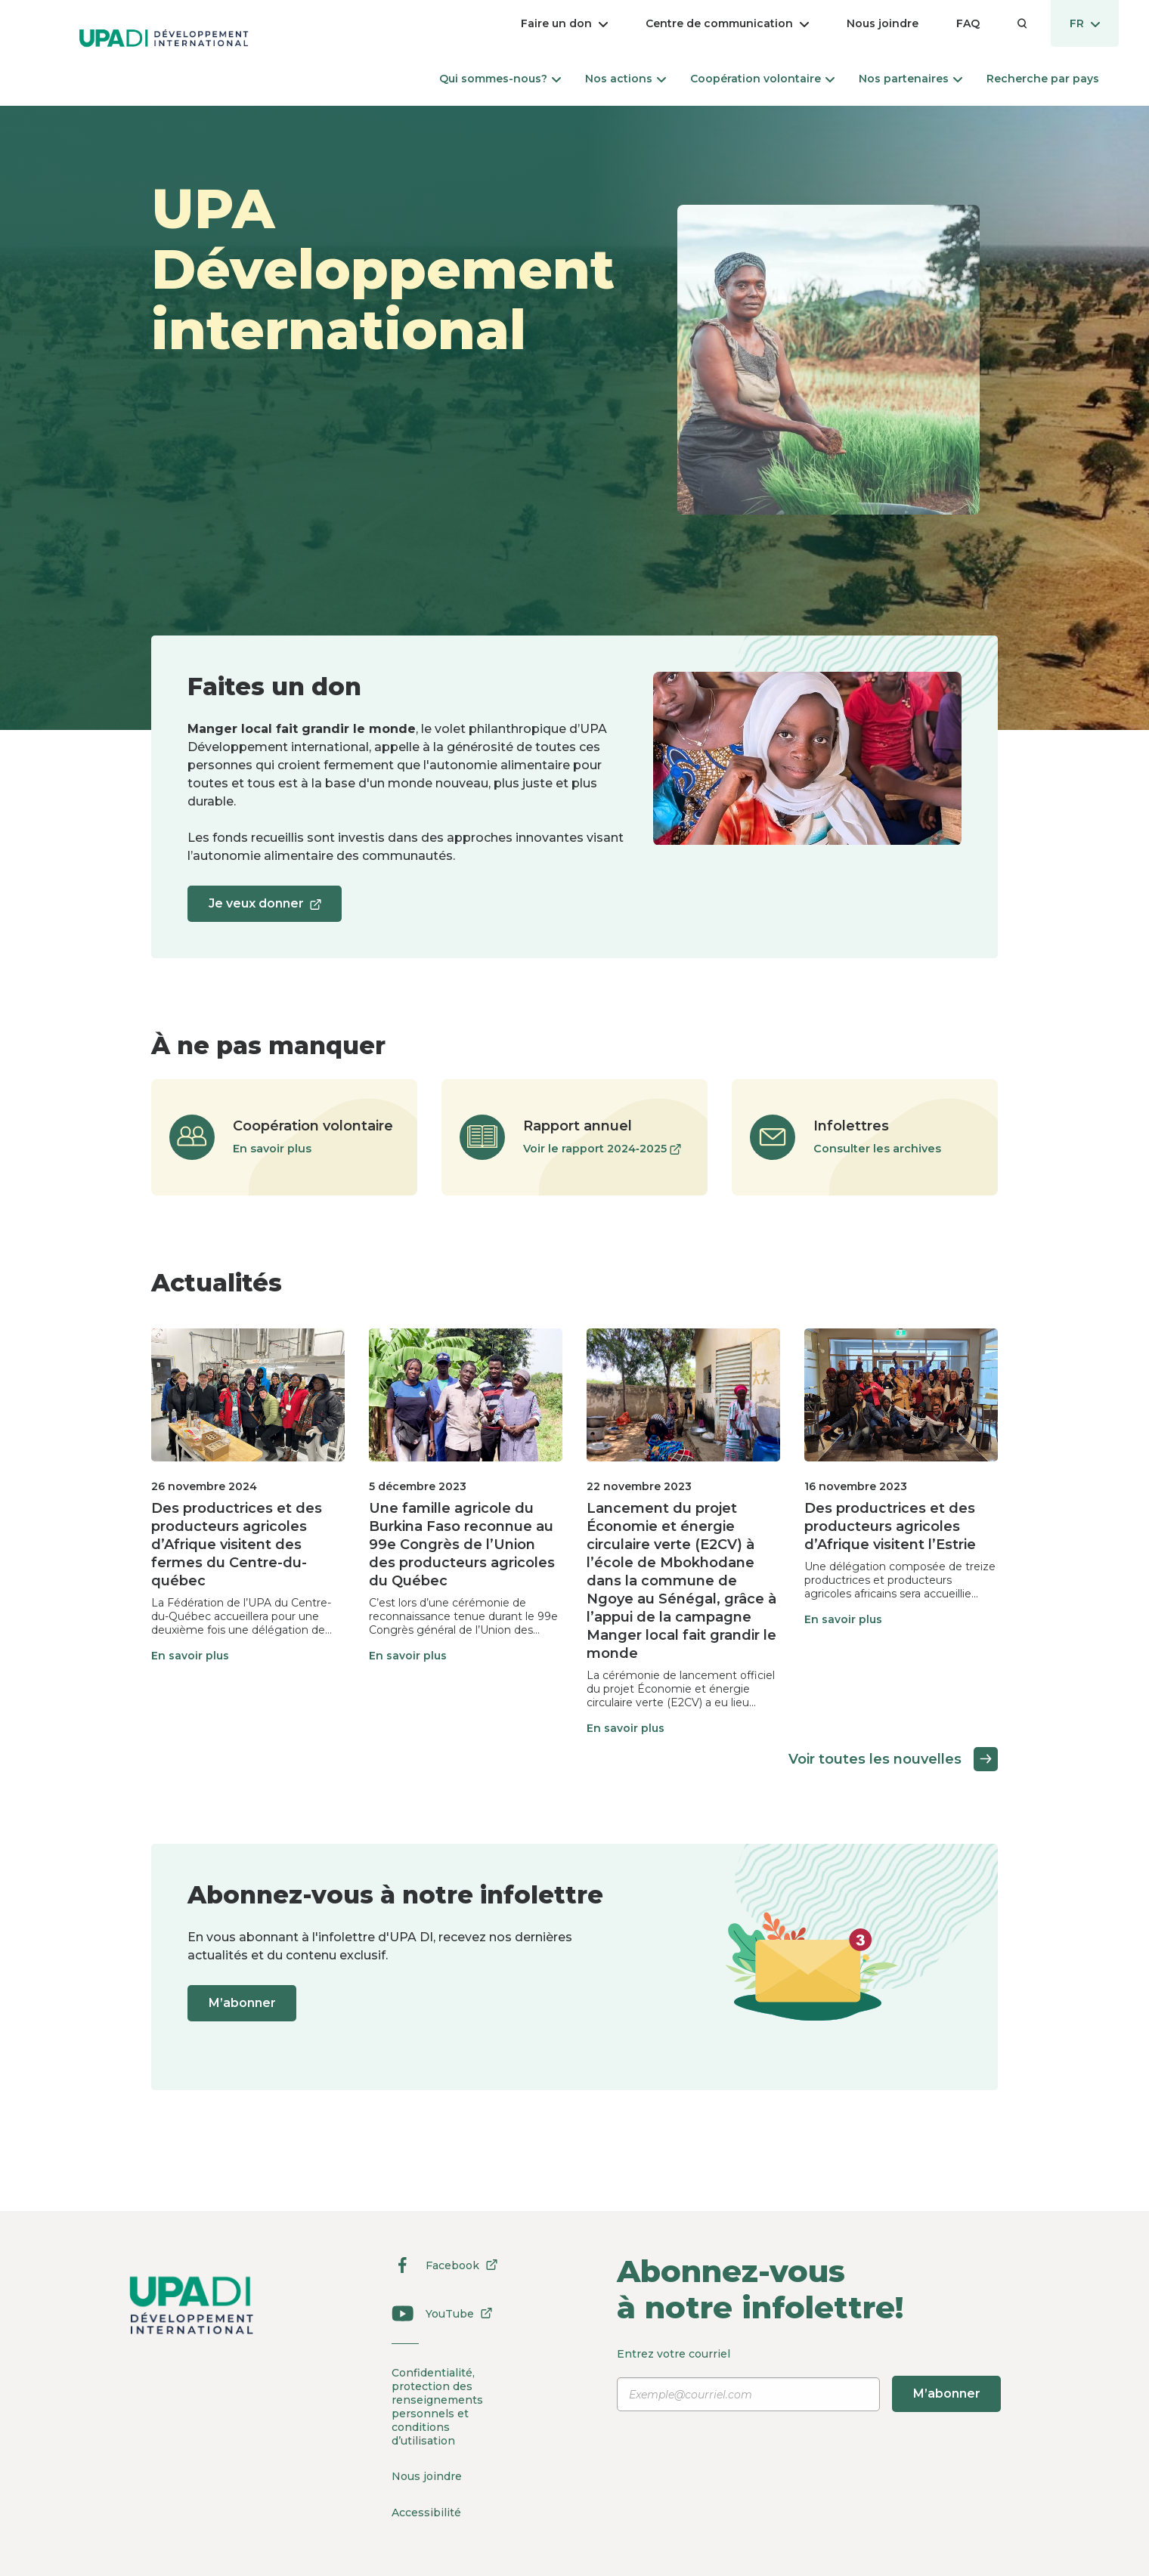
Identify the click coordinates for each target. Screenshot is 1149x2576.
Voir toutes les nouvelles (893, 1759)
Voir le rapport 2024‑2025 (602, 1149)
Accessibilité (426, 2509)
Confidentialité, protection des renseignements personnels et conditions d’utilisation (437, 2407)
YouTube (437, 2314)
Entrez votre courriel (811, 2379)
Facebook (437, 2265)
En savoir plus (272, 1148)
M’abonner (245, 2003)
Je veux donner (267, 908)
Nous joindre (427, 2475)
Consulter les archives (877, 1148)
